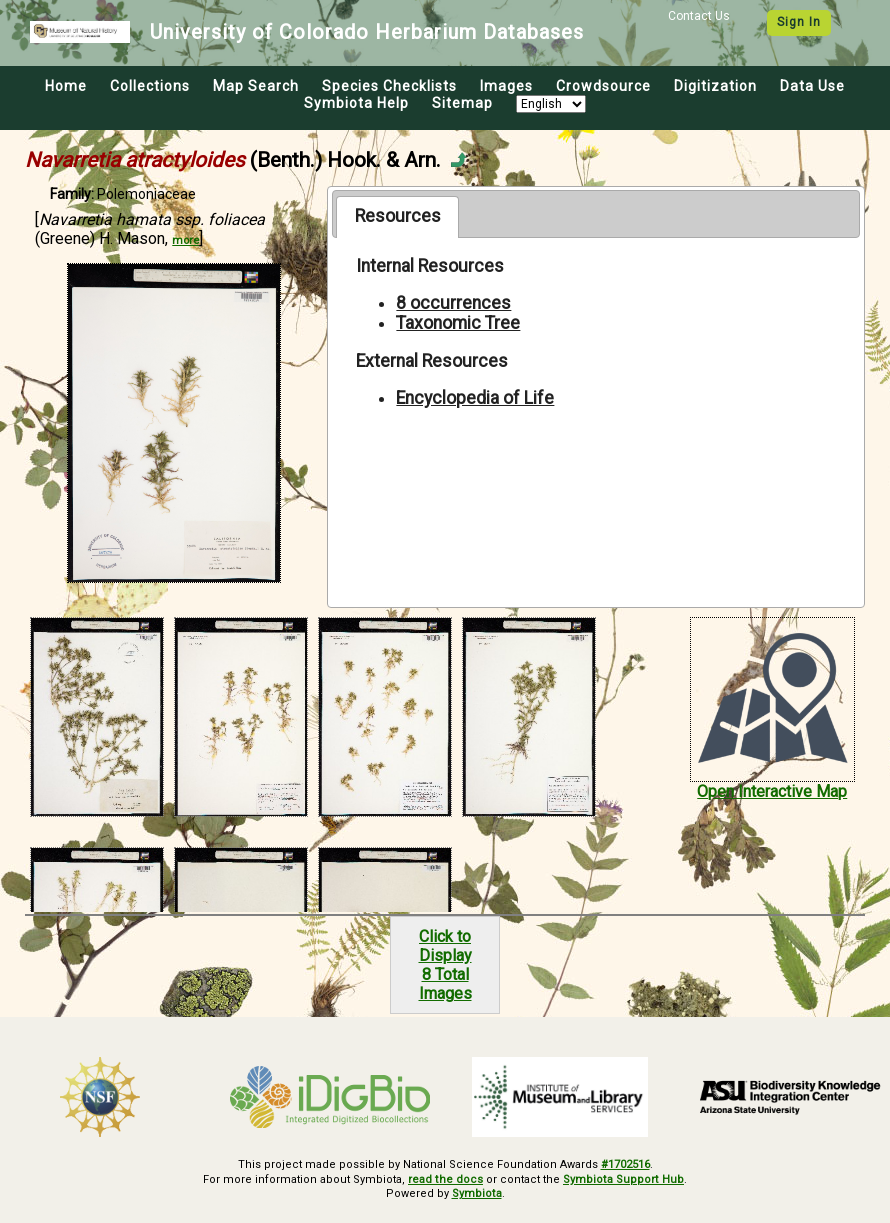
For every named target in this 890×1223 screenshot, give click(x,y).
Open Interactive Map (772, 791)
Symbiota (476, 1193)
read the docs (447, 1178)
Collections (150, 86)
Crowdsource (603, 86)
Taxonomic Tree (458, 323)
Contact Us (699, 16)
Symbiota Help (356, 103)
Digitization (715, 86)
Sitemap (462, 103)
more (185, 240)
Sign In (799, 22)
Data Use (812, 86)
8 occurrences (453, 303)
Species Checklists (389, 86)
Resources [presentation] (398, 216)
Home (66, 86)
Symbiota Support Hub (623, 1178)
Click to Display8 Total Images (445, 965)
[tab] (397, 217)
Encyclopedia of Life (475, 398)
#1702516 (625, 1164)
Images (506, 86)
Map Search (256, 86)
